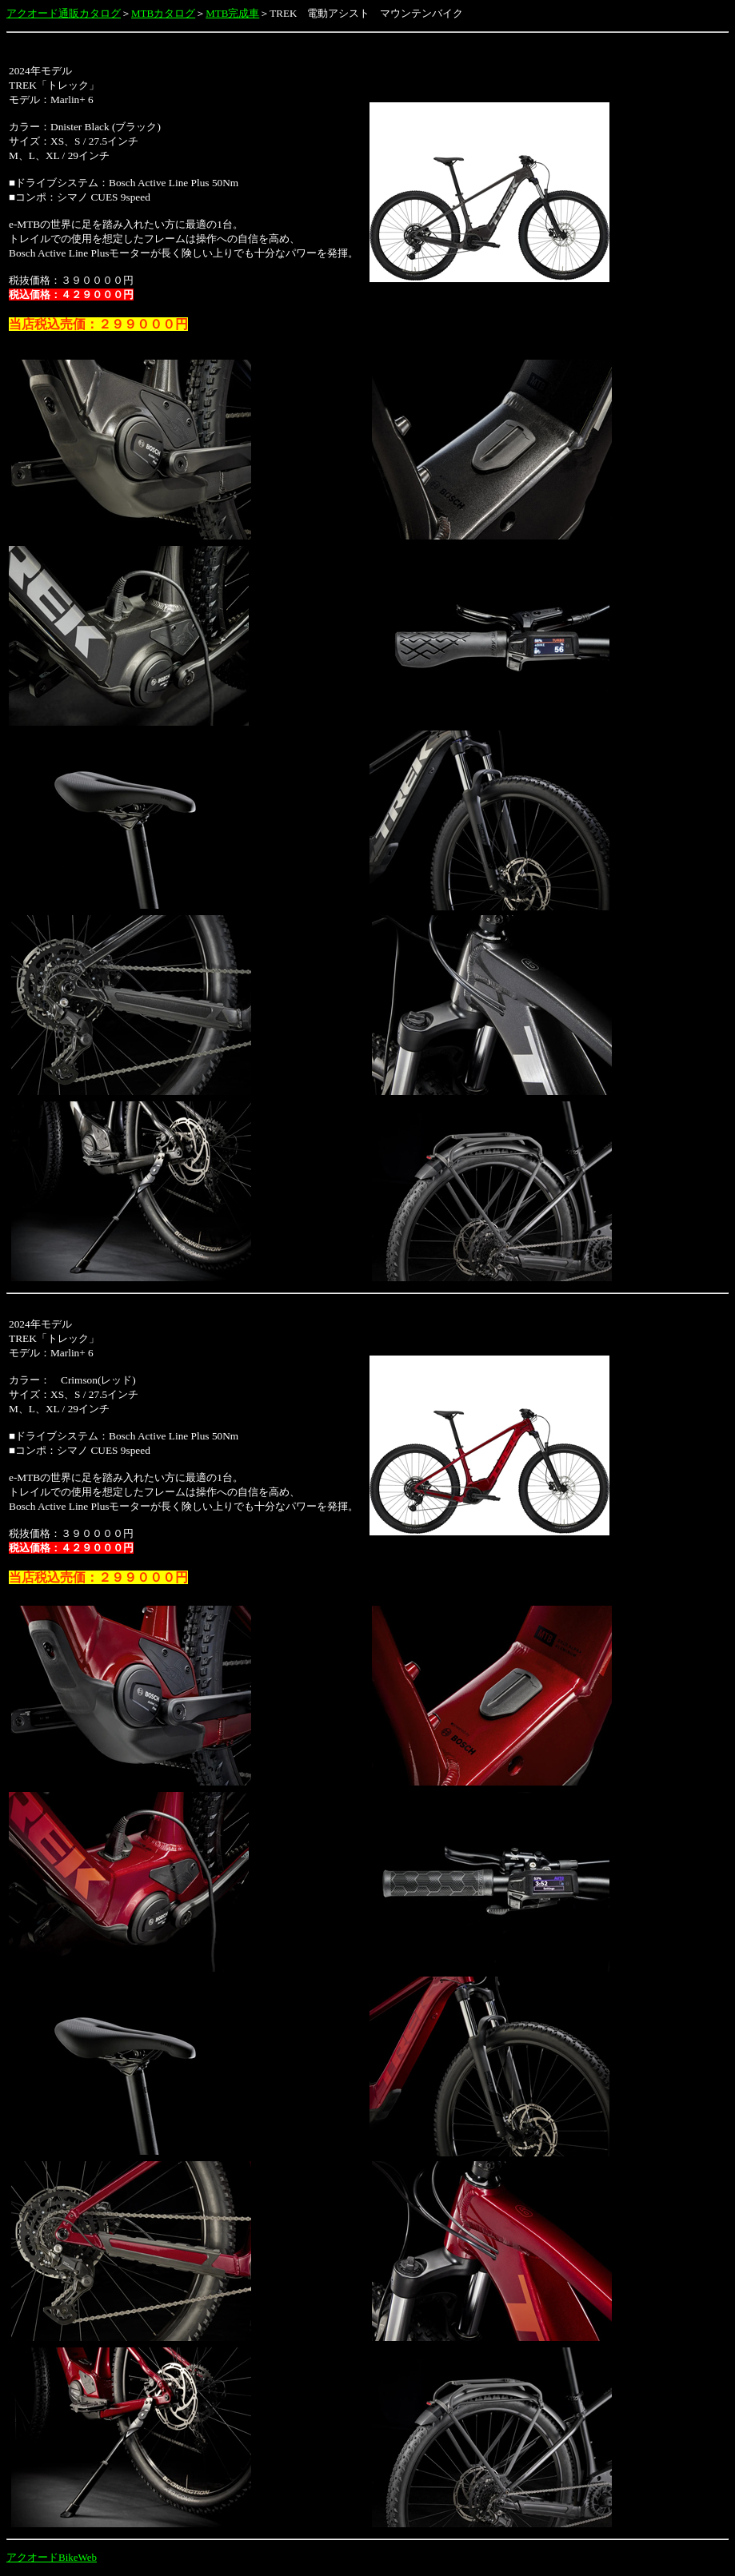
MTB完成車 (232, 13)
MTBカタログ (163, 13)
